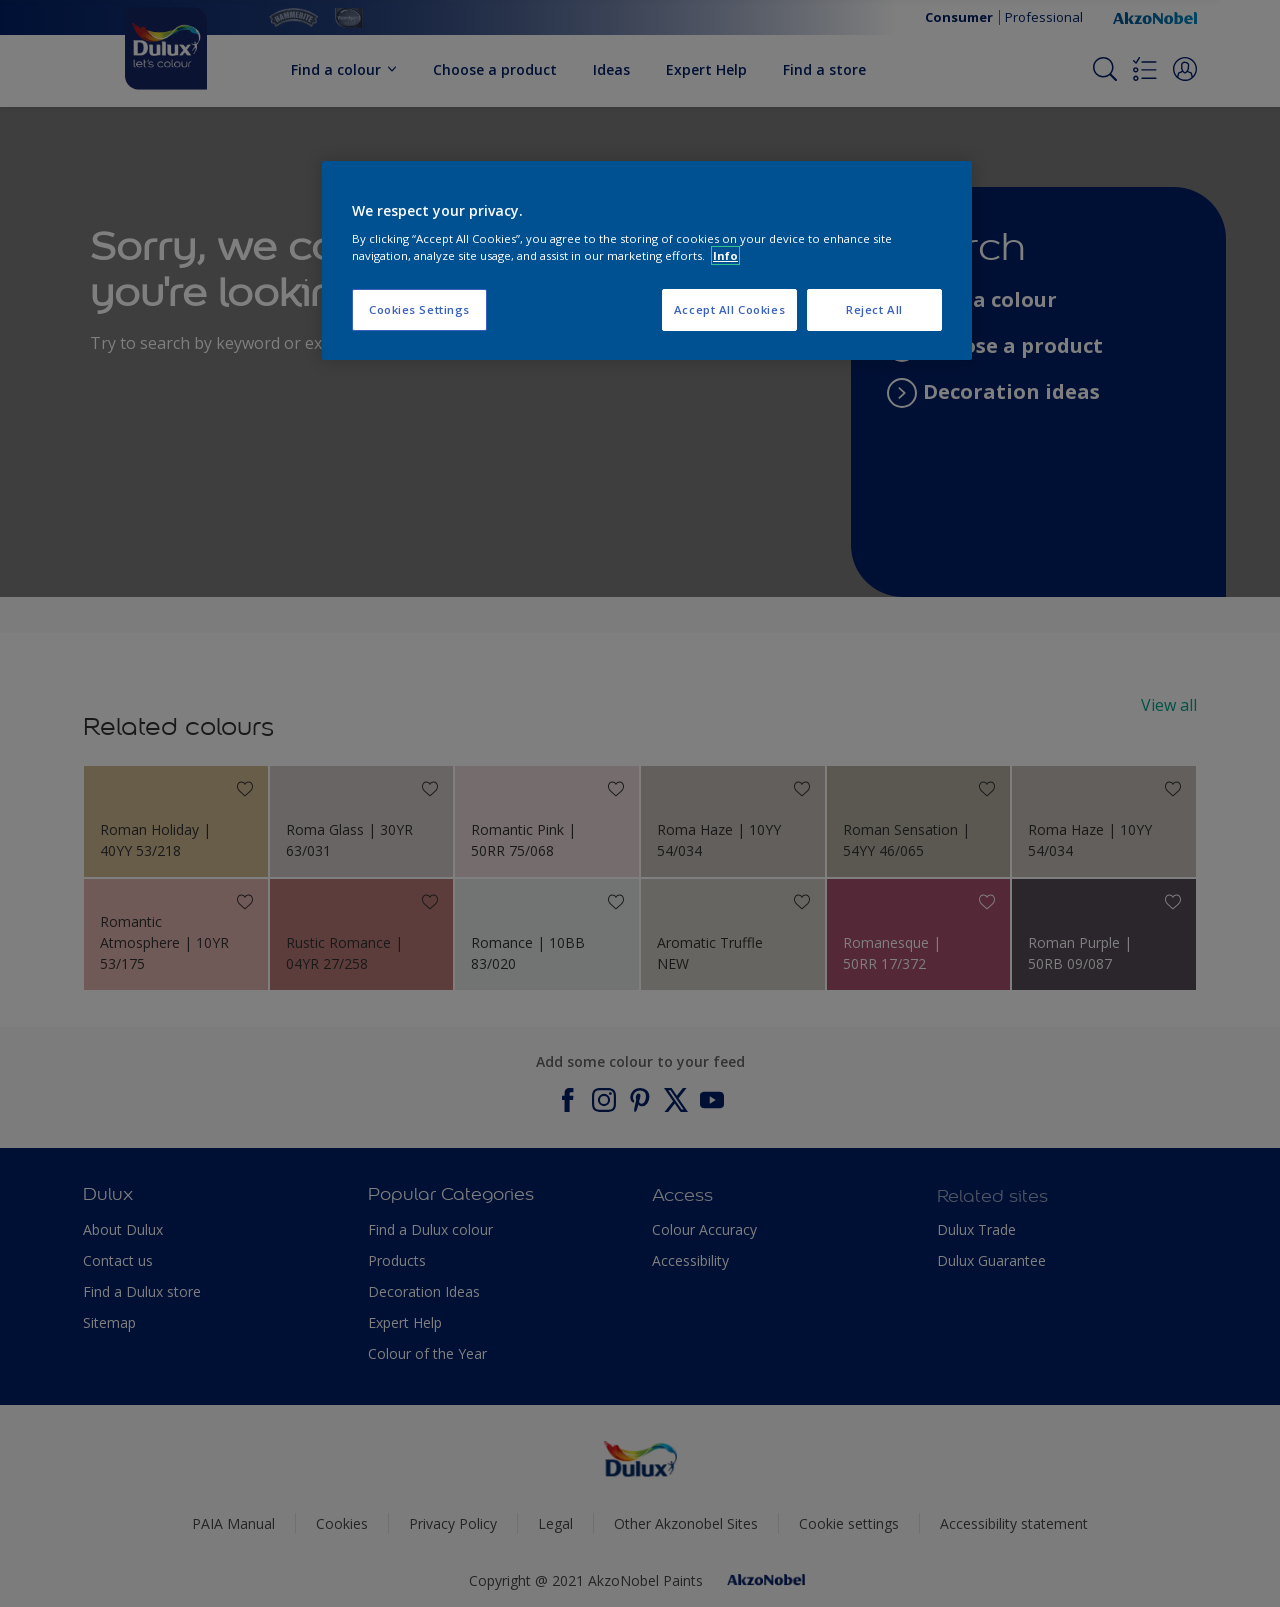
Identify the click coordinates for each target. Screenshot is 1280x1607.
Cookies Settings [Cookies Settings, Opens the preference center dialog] (419, 309)
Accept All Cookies (729, 309)
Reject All (874, 309)
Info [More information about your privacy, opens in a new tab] (725, 255)
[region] (647, 261)
